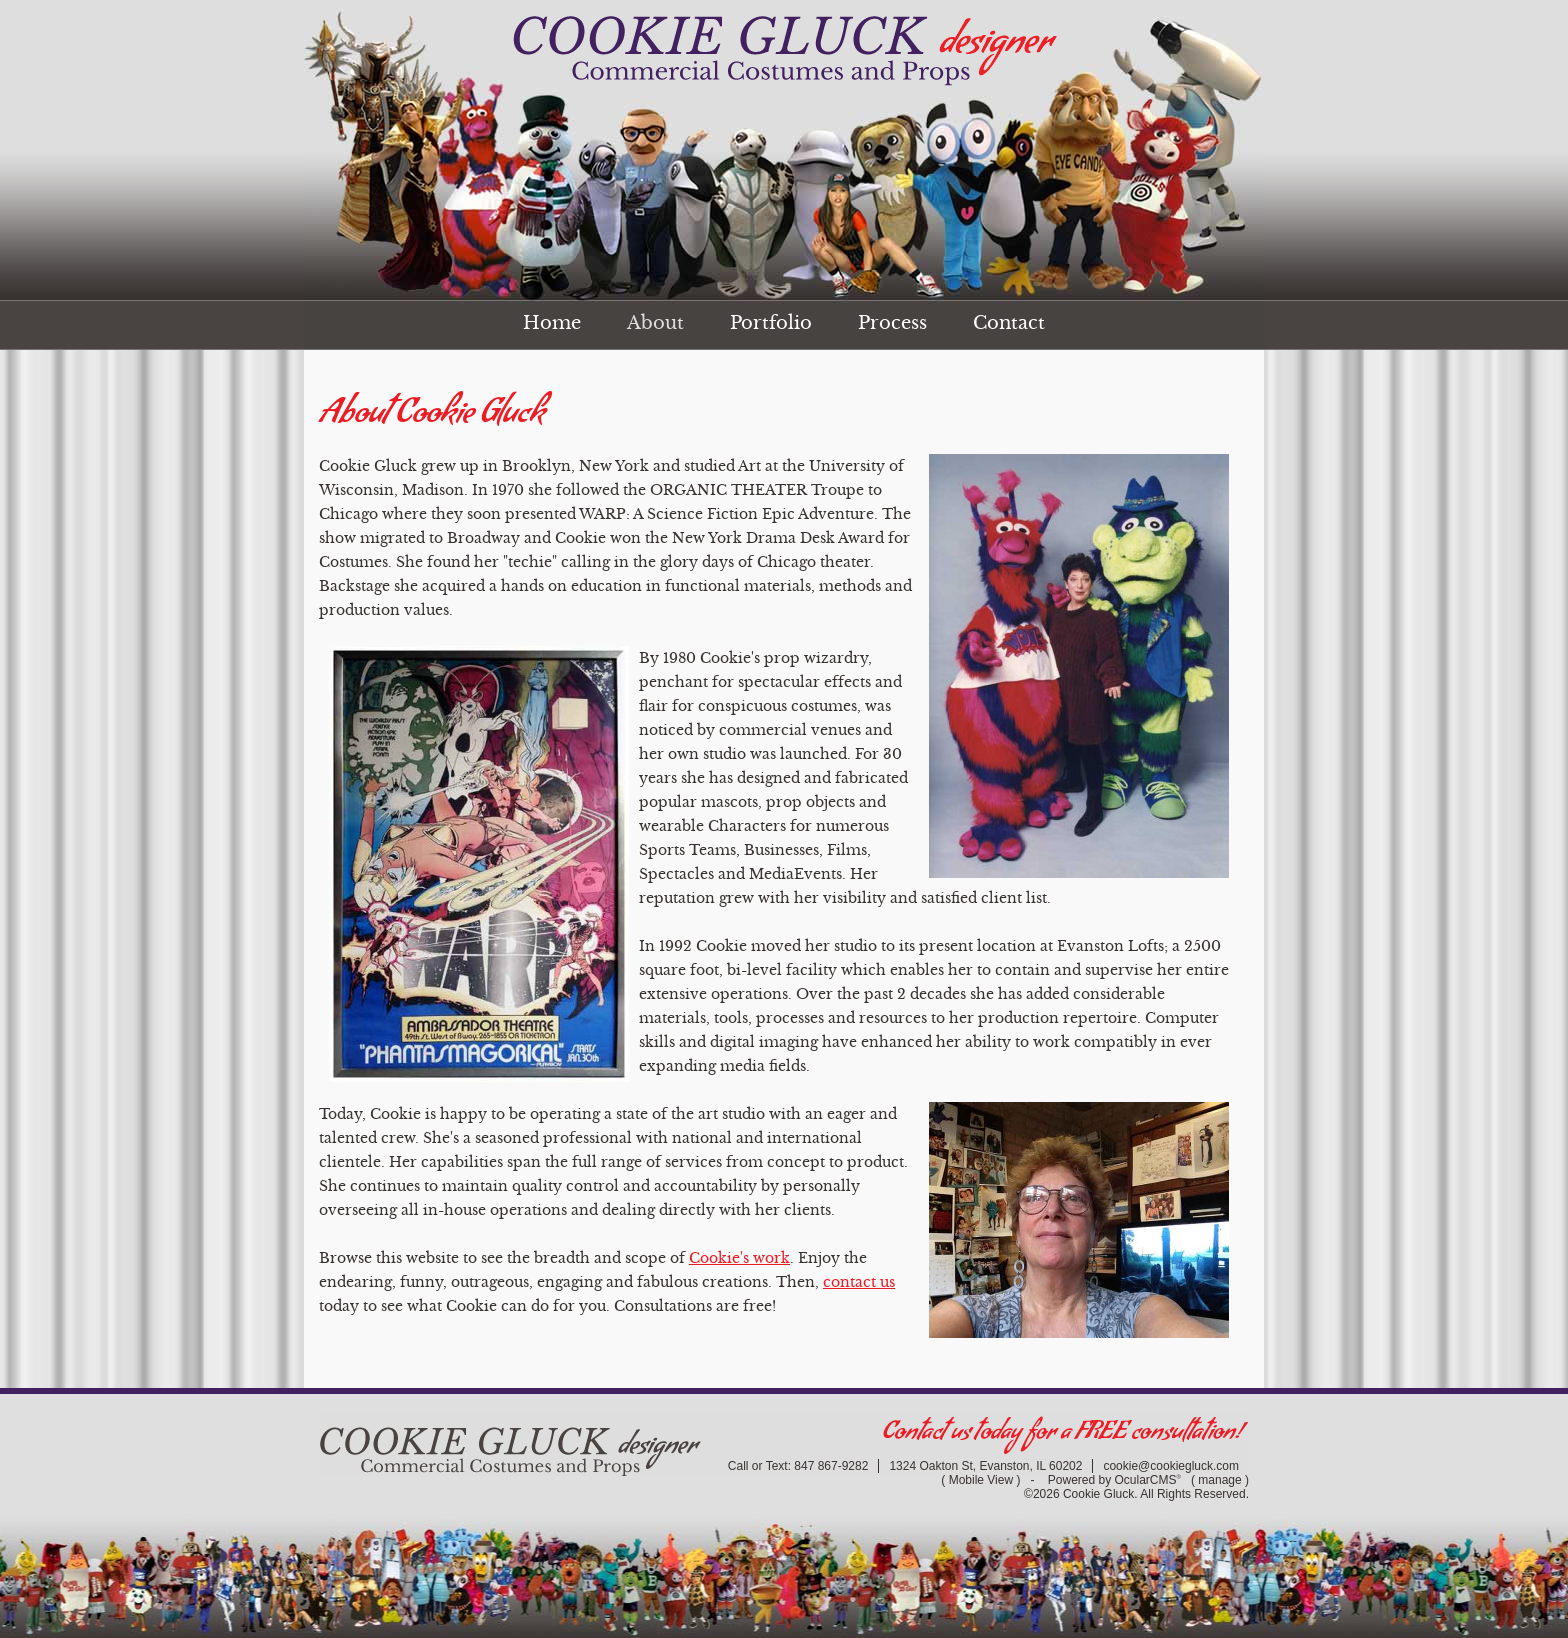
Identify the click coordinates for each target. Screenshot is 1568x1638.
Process (892, 323)
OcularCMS (1148, 1480)
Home (552, 323)
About (655, 323)
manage (1219, 1480)
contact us (859, 1282)
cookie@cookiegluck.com (1171, 1466)
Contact (1009, 323)
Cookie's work (739, 1258)
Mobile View (981, 1480)
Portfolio (771, 323)
